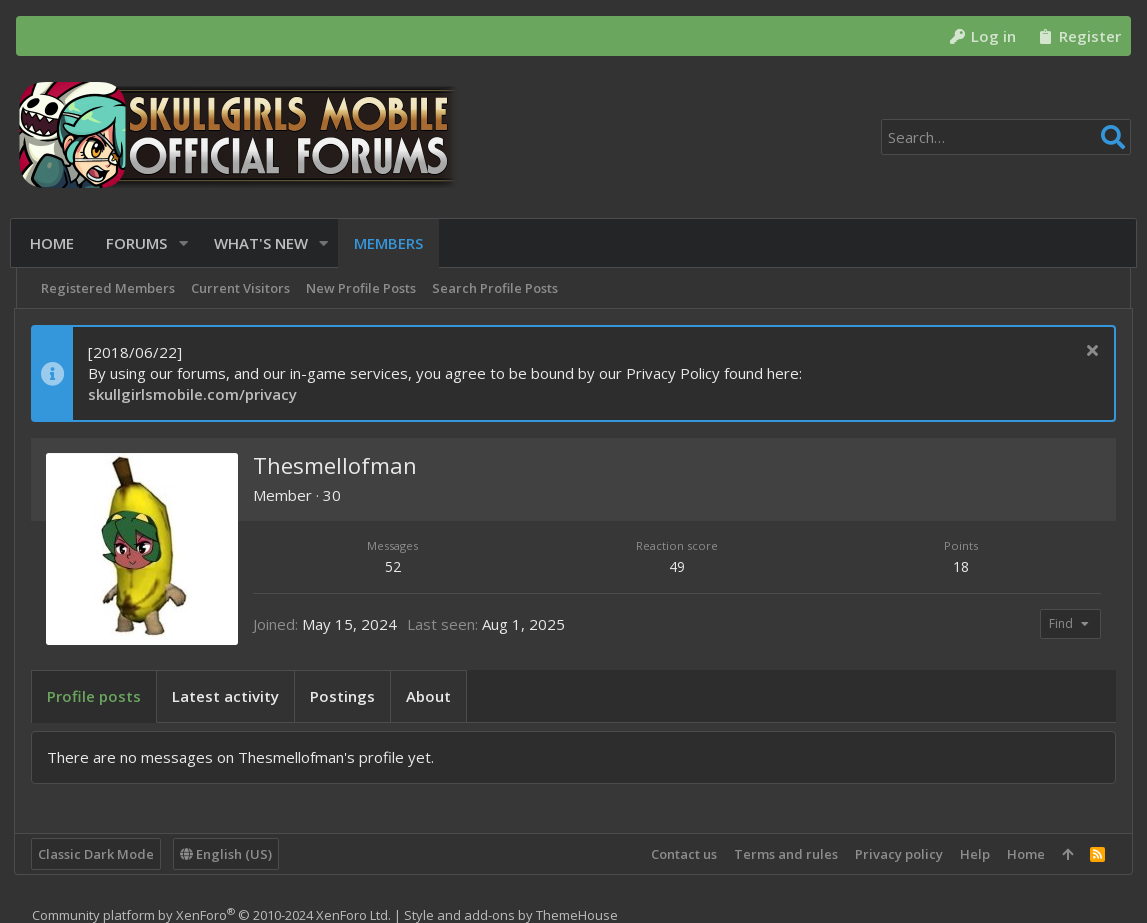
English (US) (228, 854)
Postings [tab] (344, 696)
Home (1024, 854)
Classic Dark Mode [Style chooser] (98, 854)
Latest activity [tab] (227, 696)
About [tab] (430, 696)
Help (973, 854)
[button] (186, 243)
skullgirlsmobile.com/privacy (194, 394)
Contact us (682, 854)
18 (960, 566)
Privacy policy (897, 854)
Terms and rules (784, 854)
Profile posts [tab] (96, 696)
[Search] (1006, 137)
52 (394, 566)
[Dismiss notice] (1088, 352)
